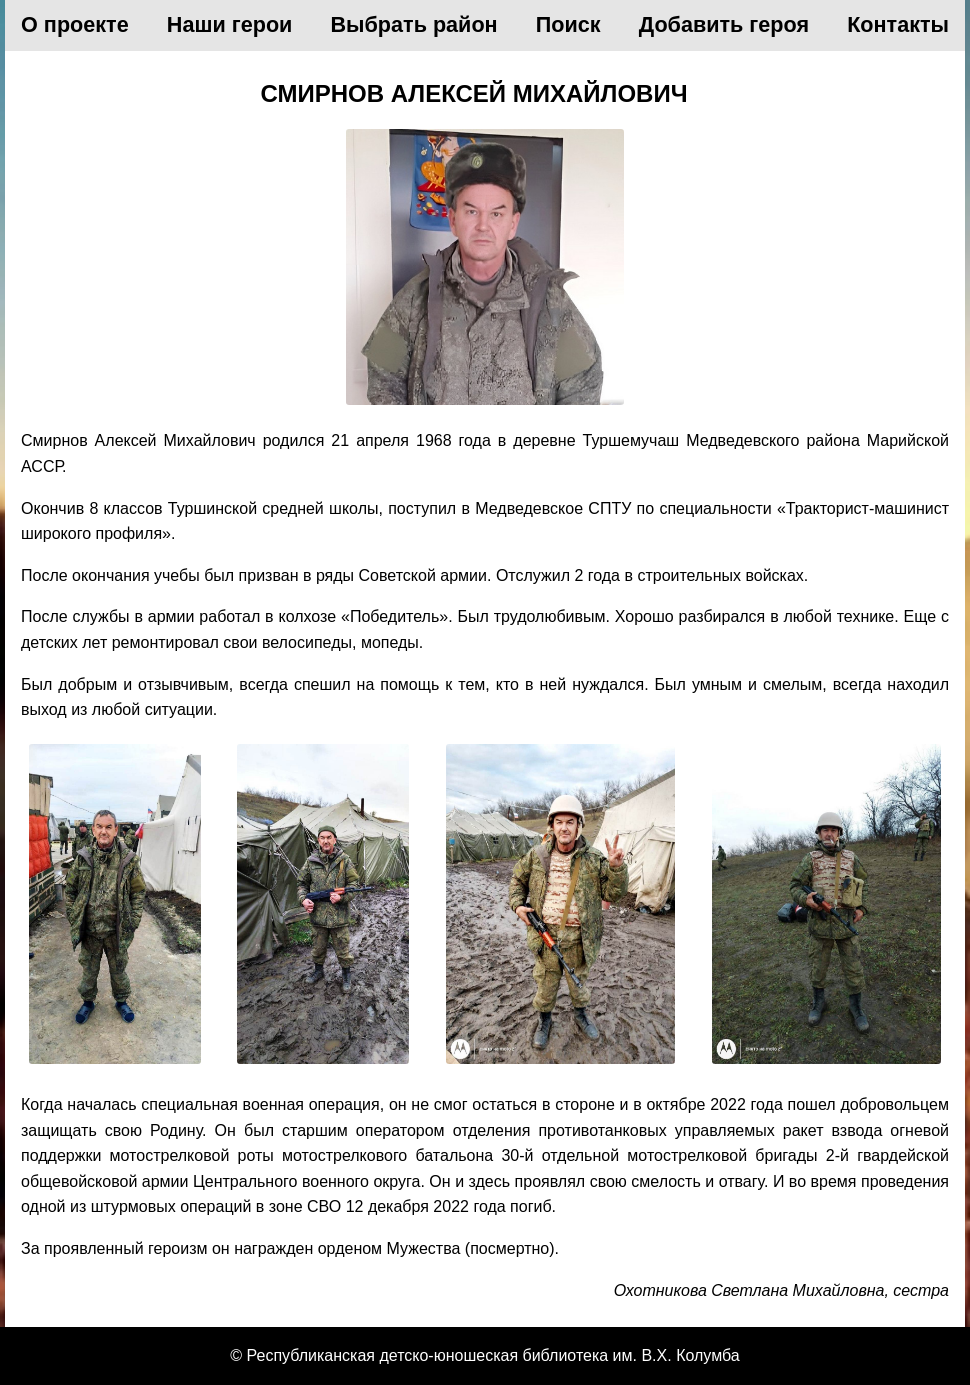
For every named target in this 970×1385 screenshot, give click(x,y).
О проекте (75, 24)
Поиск (568, 24)
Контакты (898, 24)
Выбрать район (414, 24)
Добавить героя (724, 24)
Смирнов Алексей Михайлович (473, 93)
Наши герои (230, 24)
